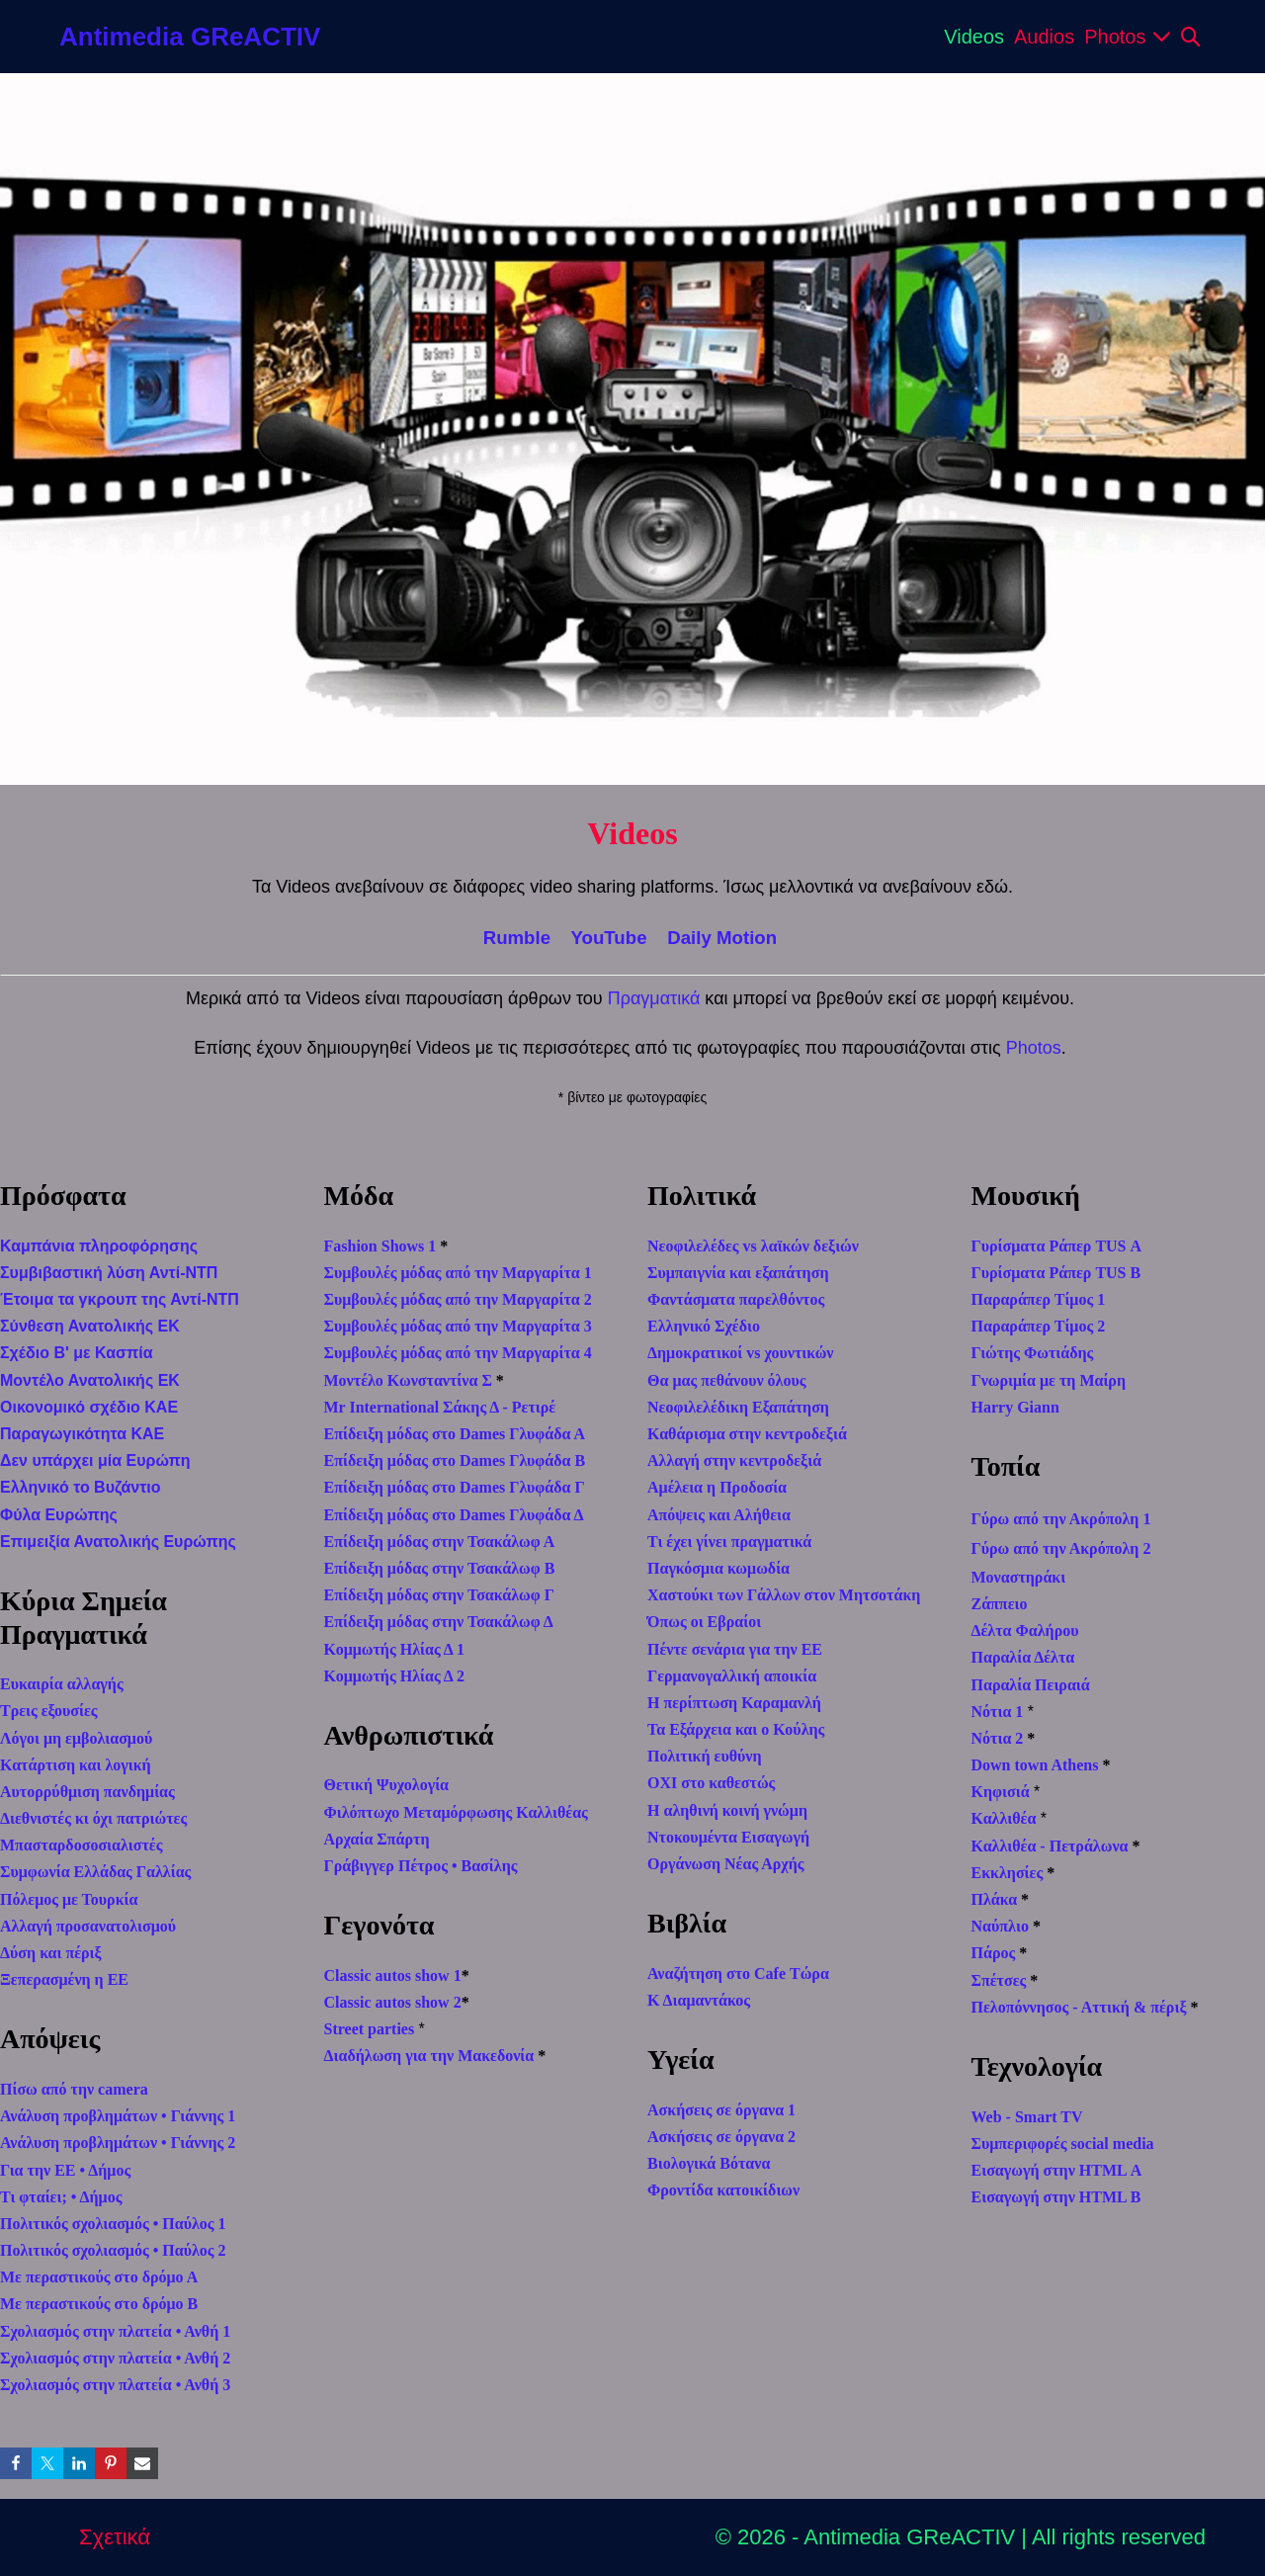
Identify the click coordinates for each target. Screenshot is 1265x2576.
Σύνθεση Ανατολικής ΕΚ (90, 1326)
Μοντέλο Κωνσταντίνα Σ (408, 1380)
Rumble (516, 937)
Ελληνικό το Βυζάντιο (80, 1487)
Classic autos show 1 (393, 1975)
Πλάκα (994, 1899)
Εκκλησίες (1007, 1872)
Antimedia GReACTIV (189, 36)
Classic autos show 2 (393, 2002)
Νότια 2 (997, 1738)
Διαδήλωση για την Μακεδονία (429, 2055)
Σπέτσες (999, 1980)
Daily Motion (722, 937)
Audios (1044, 36)
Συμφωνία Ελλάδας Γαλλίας (95, 1871)
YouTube (608, 937)
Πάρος (993, 1952)
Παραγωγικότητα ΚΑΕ (82, 1433)
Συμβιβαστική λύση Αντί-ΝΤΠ (108, 1272)
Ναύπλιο (1000, 1926)
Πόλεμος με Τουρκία (68, 1899)
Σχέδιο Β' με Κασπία (76, 1352)
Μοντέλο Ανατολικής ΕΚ (90, 1380)
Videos (974, 36)
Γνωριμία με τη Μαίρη (1049, 1380)
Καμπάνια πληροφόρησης (99, 1246)
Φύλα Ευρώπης (59, 1514)
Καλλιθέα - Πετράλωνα (1050, 1846)
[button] (1191, 36)
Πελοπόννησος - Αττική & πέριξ (1079, 2007)
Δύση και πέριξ (51, 1952)
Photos (1127, 36)
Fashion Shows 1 (380, 1246)
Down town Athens (1035, 1765)
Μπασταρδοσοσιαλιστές (81, 1845)
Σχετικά (114, 2537)
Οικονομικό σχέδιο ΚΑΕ (89, 1407)
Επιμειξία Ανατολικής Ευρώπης (118, 1541)
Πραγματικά (654, 998)
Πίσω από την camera (74, 2089)
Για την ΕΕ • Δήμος (65, 2170)
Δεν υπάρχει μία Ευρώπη (95, 1460)
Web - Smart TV (1027, 2116)
